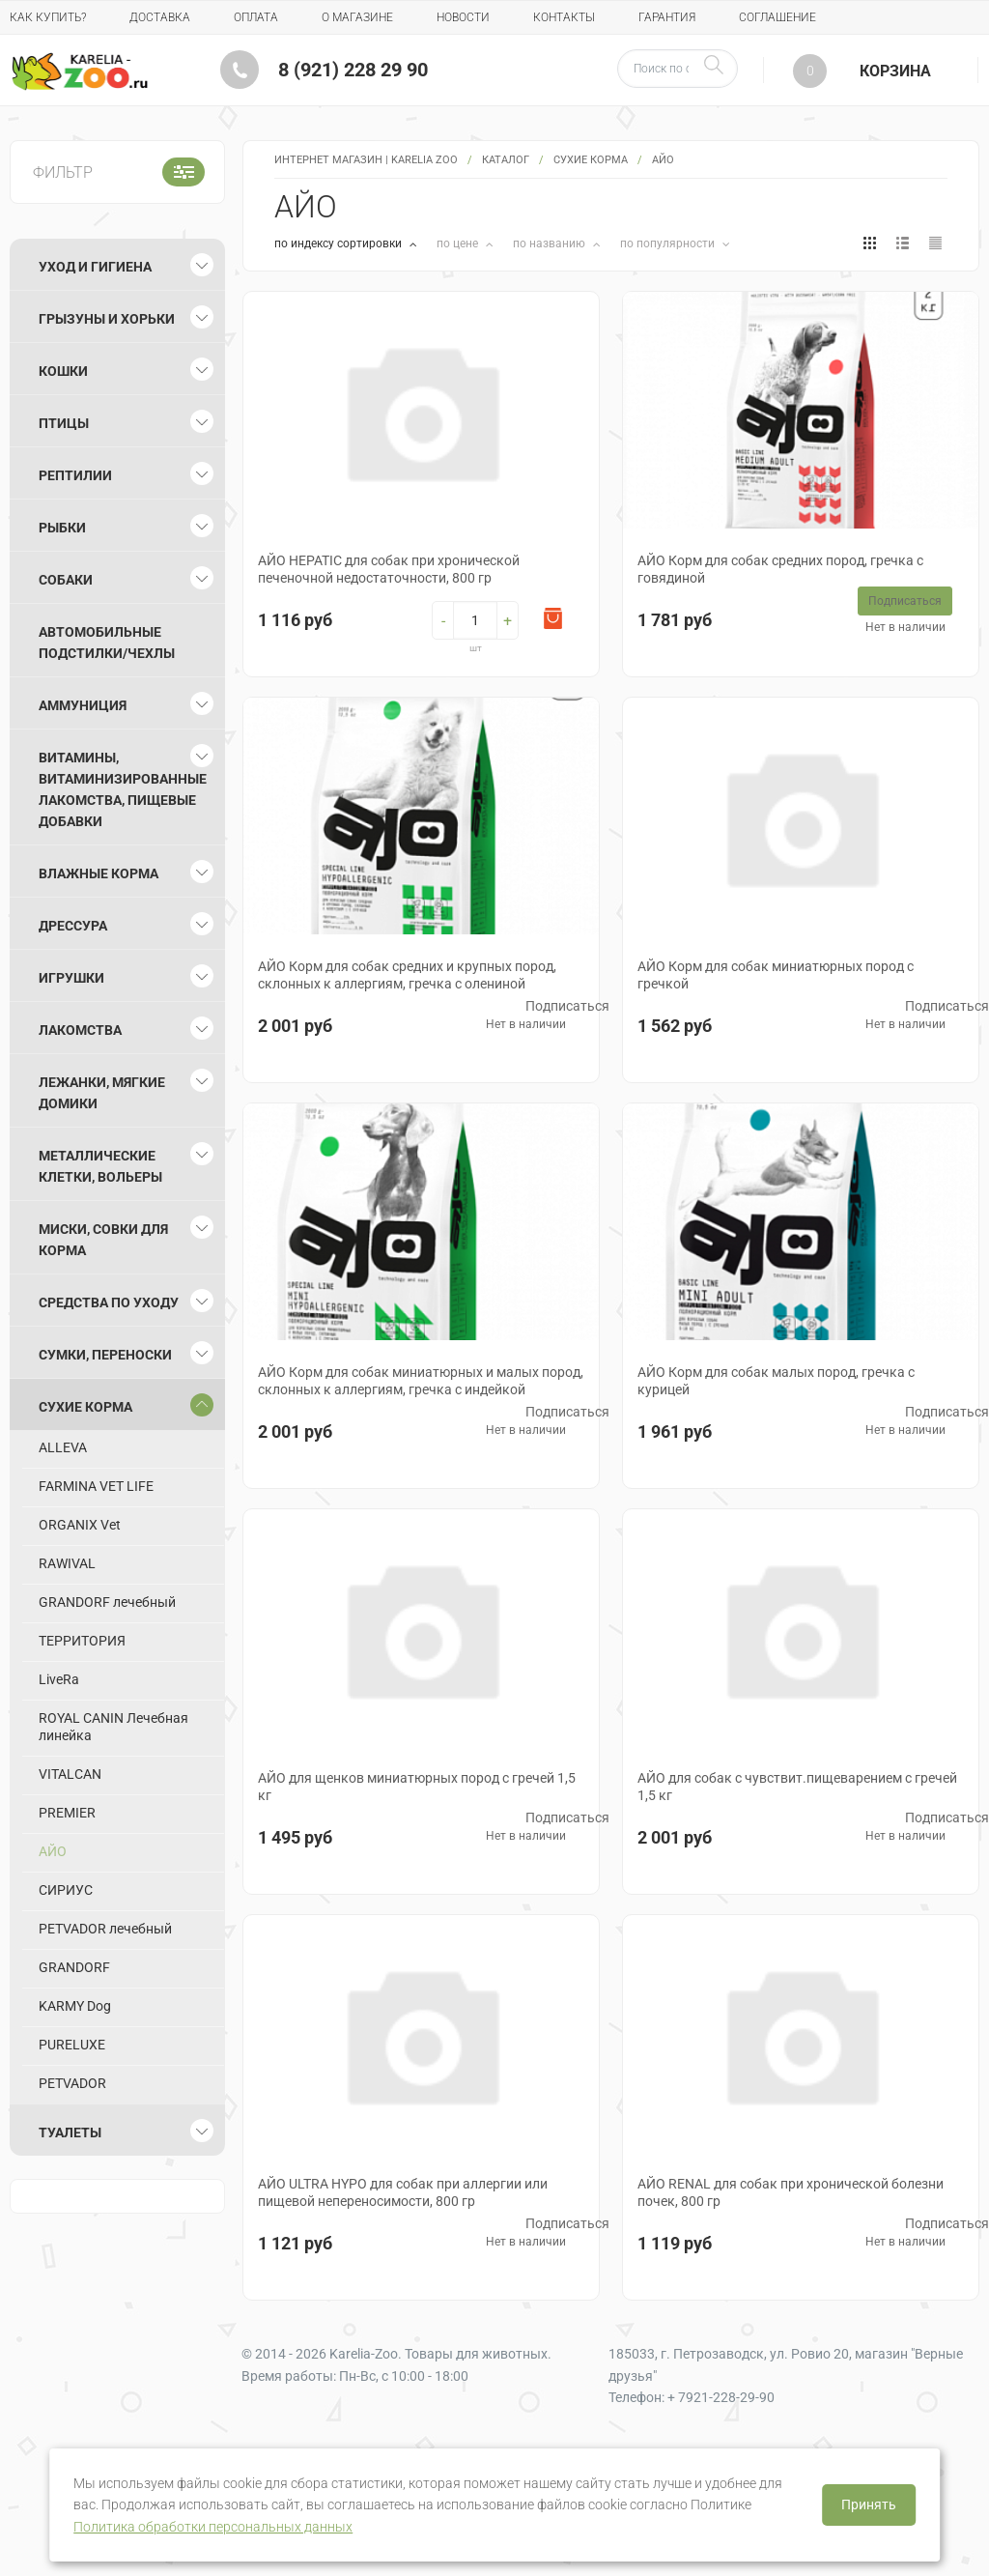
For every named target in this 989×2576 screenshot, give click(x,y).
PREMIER (67, 1812)
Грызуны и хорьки (107, 319)
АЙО (53, 1851)
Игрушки (71, 978)
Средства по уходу (109, 1302)
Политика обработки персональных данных (213, 2526)
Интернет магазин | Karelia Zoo (366, 160)
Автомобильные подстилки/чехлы (107, 642)
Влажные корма (98, 873)
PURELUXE (72, 2044)
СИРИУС (66, 1890)
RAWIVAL (67, 1563)
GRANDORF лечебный (107, 1602)
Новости (463, 17)
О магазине (357, 17)
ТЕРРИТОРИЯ (82, 1640)
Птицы (64, 423)
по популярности (669, 243)
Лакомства (80, 1030)
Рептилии (75, 475)
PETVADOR (72, 2083)
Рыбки (62, 527)
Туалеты (70, 2132)
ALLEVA (63, 1447)
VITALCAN (70, 1774)
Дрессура (73, 925)
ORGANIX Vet (80, 1524)
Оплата (256, 17)
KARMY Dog (75, 2006)
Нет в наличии (905, 627)
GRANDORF (74, 1967)
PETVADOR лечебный (105, 1928)
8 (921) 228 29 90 (353, 69)
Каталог (505, 160)
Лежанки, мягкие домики (102, 1092)
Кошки (63, 371)
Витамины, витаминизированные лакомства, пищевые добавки (123, 789)
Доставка (159, 17)
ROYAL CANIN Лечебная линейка (113, 1726)
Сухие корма (590, 160)
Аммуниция (83, 705)
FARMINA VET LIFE (96, 1486)
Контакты (564, 17)
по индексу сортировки (339, 243)
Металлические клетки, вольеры (100, 1166)
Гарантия (666, 17)
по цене (459, 243)
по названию (550, 243)
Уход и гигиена (95, 266)
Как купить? (48, 17)
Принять (868, 2504)
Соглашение (777, 17)
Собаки (66, 579)
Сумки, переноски (105, 1354)
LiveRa (59, 1679)
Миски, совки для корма (103, 1239)
